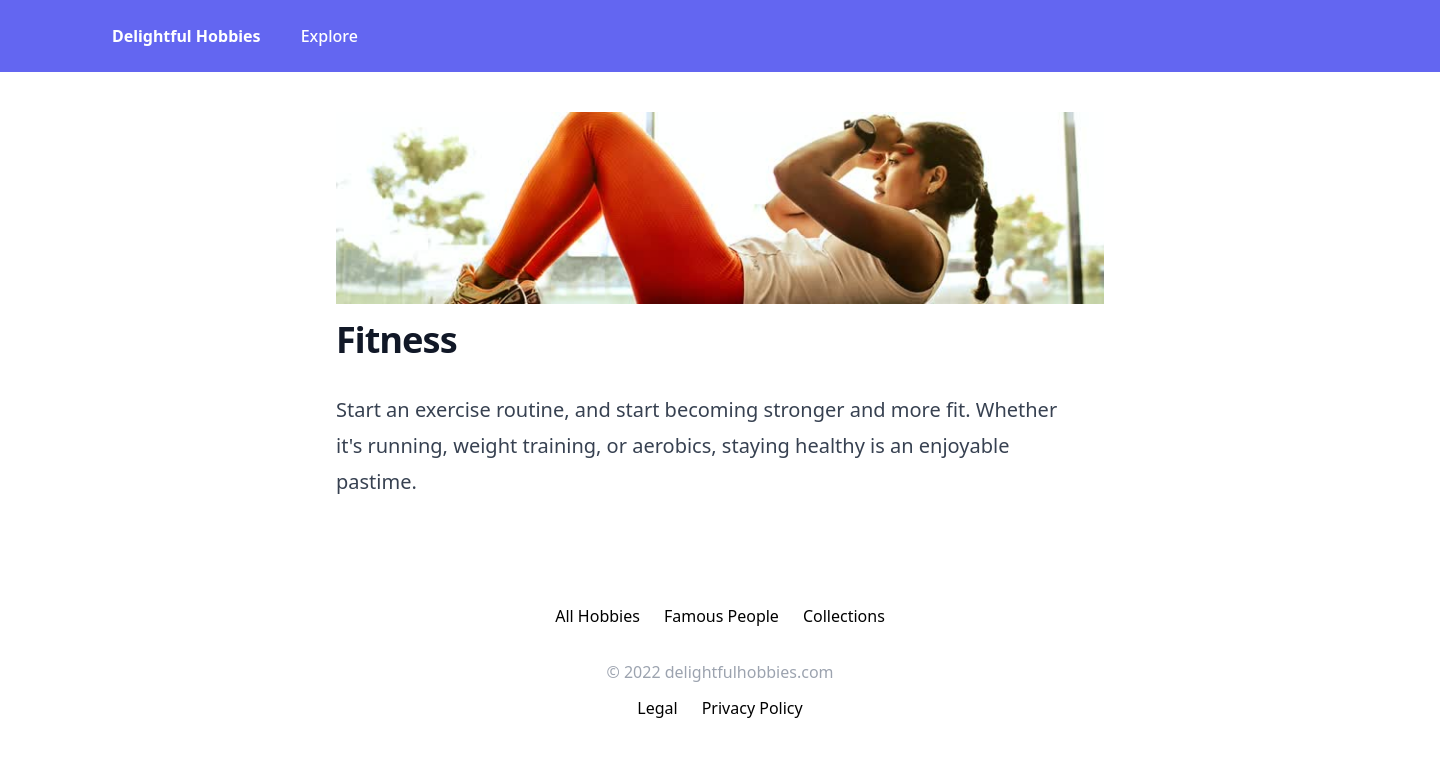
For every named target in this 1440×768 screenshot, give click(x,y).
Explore (329, 36)
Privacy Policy (752, 708)
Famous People (721, 616)
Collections (844, 616)
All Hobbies (597, 616)
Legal (657, 708)
